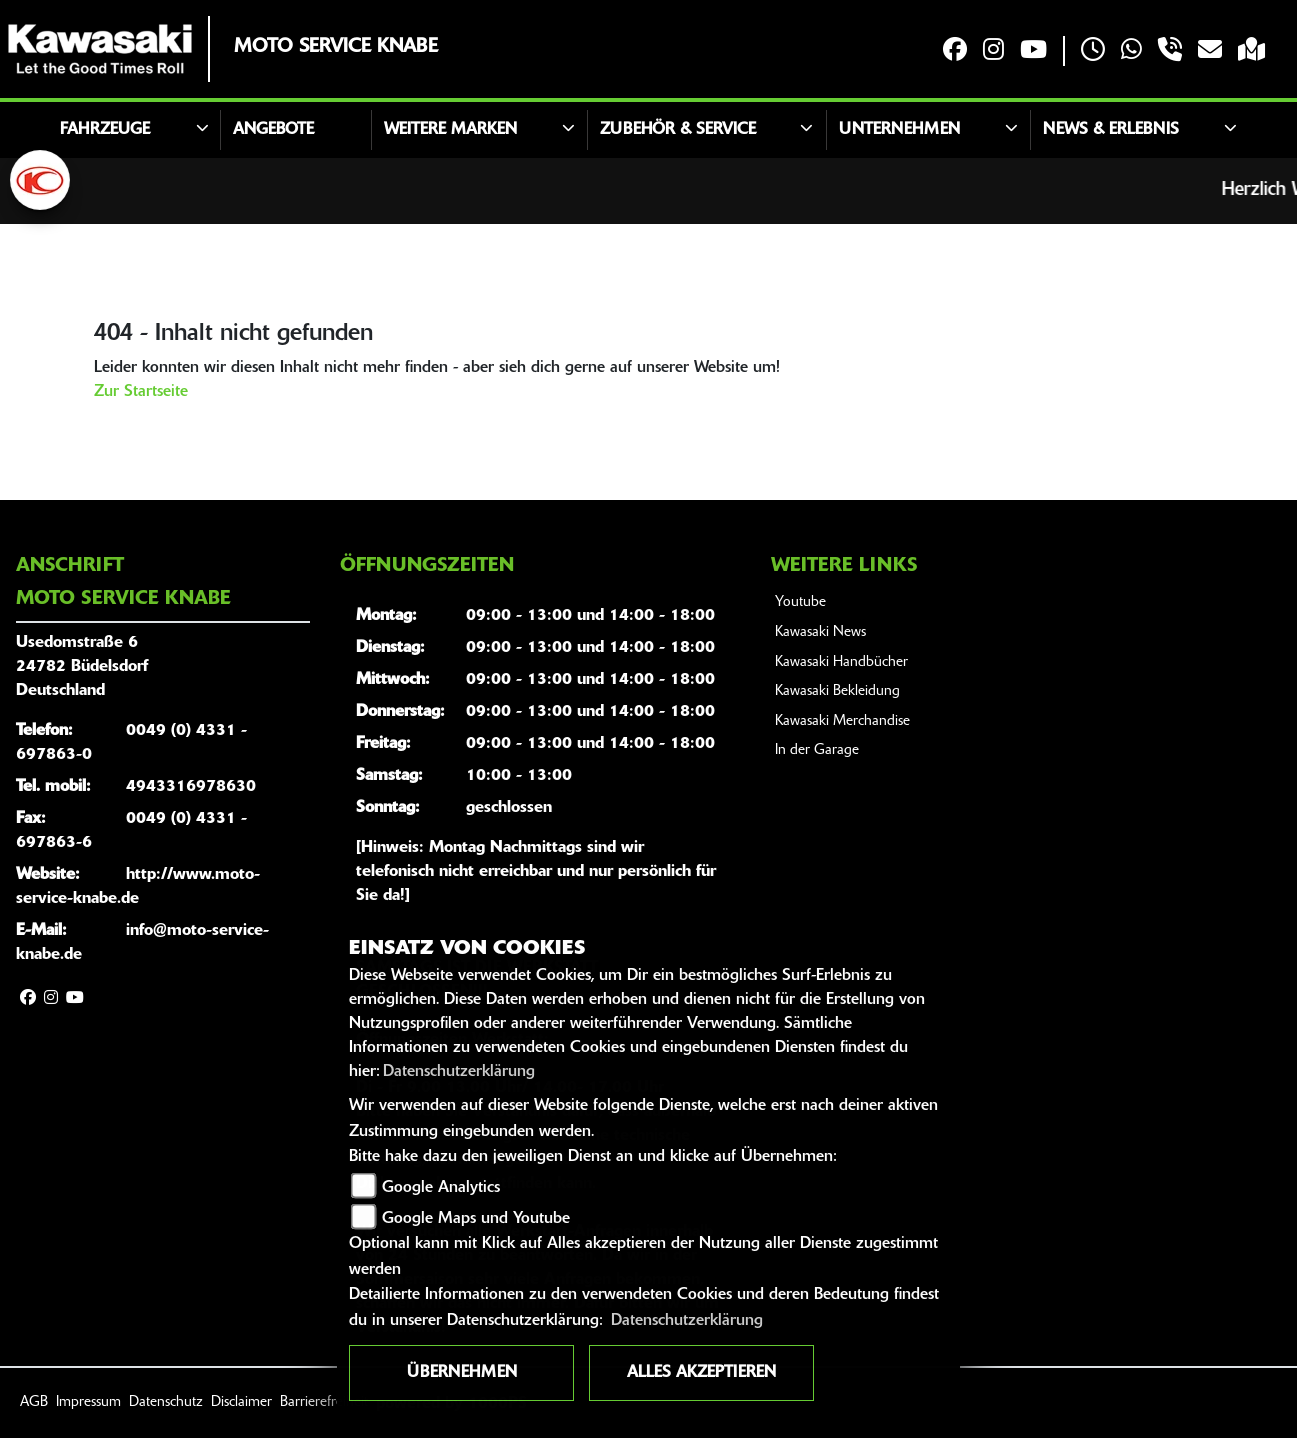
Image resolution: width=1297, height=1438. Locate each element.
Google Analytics (441, 1188)
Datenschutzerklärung (459, 1072)
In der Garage (817, 750)
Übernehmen (462, 1373)
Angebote (273, 130)
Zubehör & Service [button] (678, 130)
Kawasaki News (820, 632)
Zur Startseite (141, 392)
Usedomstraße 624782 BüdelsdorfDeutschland (82, 667)
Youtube (800, 602)
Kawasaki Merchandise (842, 721)
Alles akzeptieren (701, 1373)
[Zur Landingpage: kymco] (40, 180)
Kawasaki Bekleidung (837, 691)
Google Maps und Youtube (476, 1219)
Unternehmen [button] (899, 130)
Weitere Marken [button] (450, 130)
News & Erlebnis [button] (1111, 130)
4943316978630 (191, 787)
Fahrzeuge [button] (105, 130)
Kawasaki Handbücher (841, 662)
